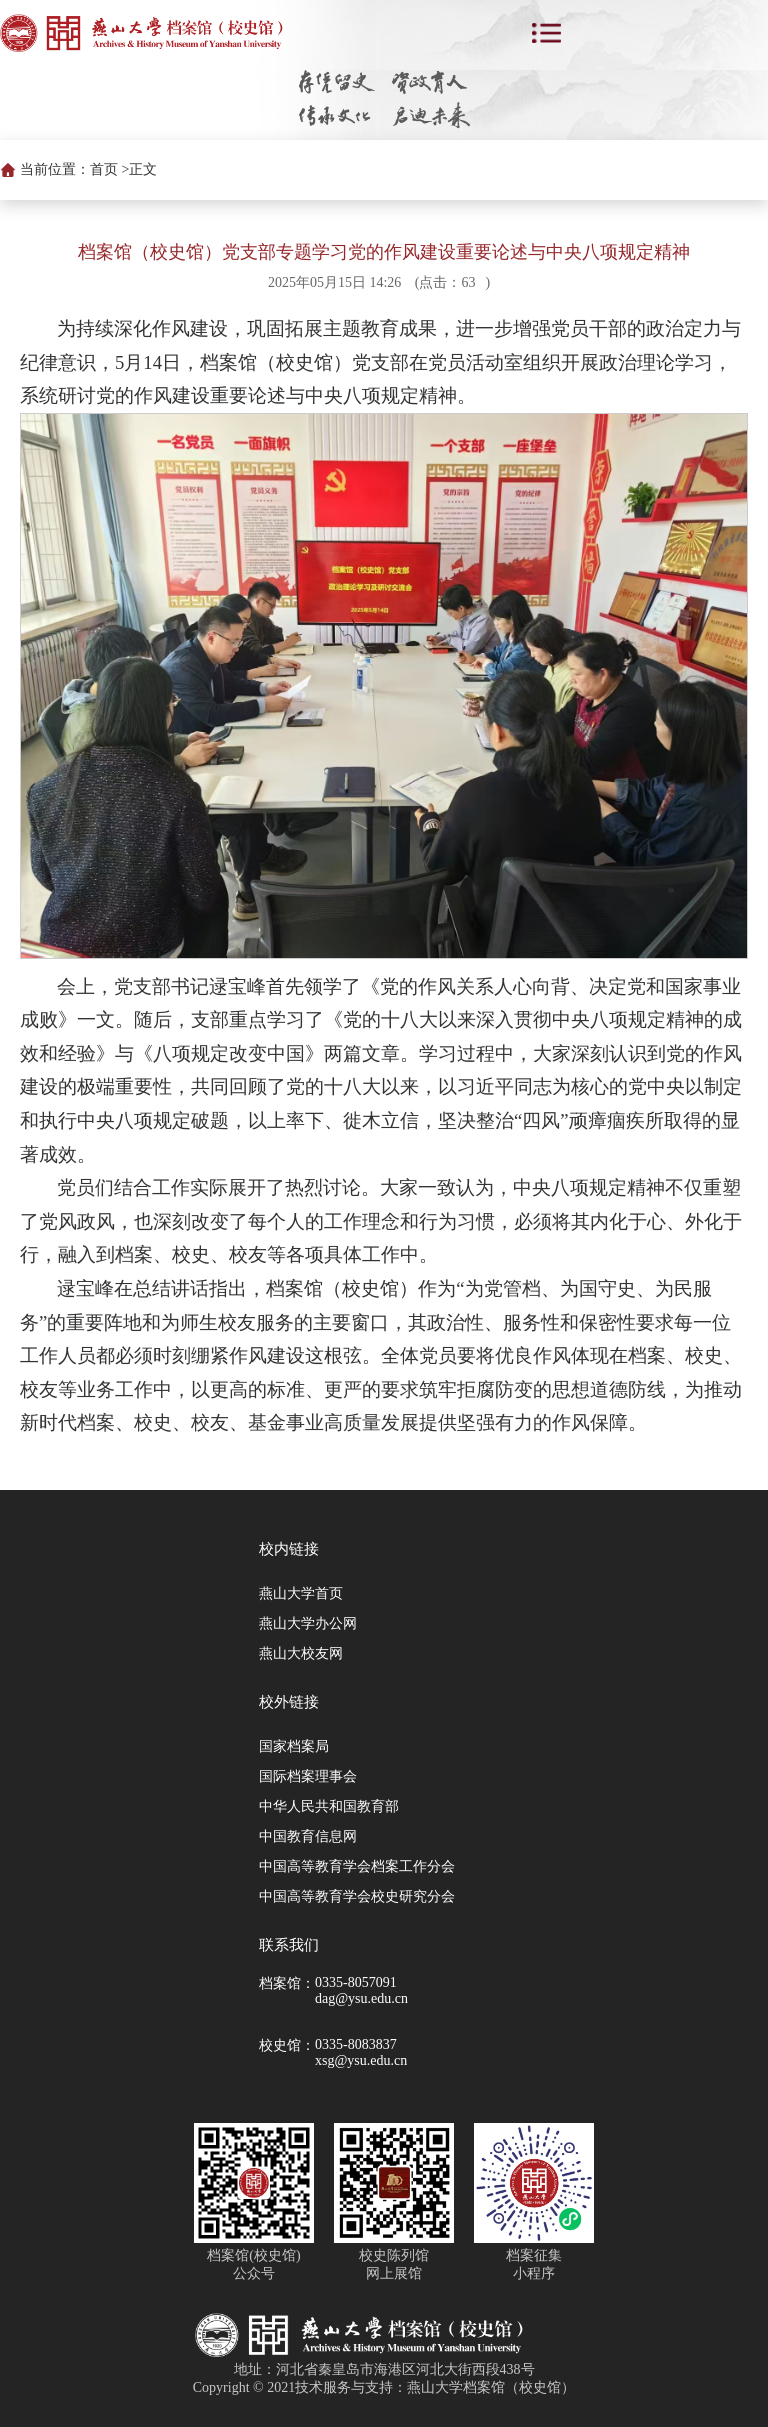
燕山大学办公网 (308, 1623)
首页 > (109, 169)
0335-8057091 (356, 1982)
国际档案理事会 (308, 1776)
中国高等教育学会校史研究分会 (357, 1896)
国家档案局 (294, 1746)
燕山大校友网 (301, 1653)
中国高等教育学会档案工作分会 (357, 1866)
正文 (143, 169)
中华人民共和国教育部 (329, 1806)
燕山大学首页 (301, 1593)
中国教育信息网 (308, 1836)
